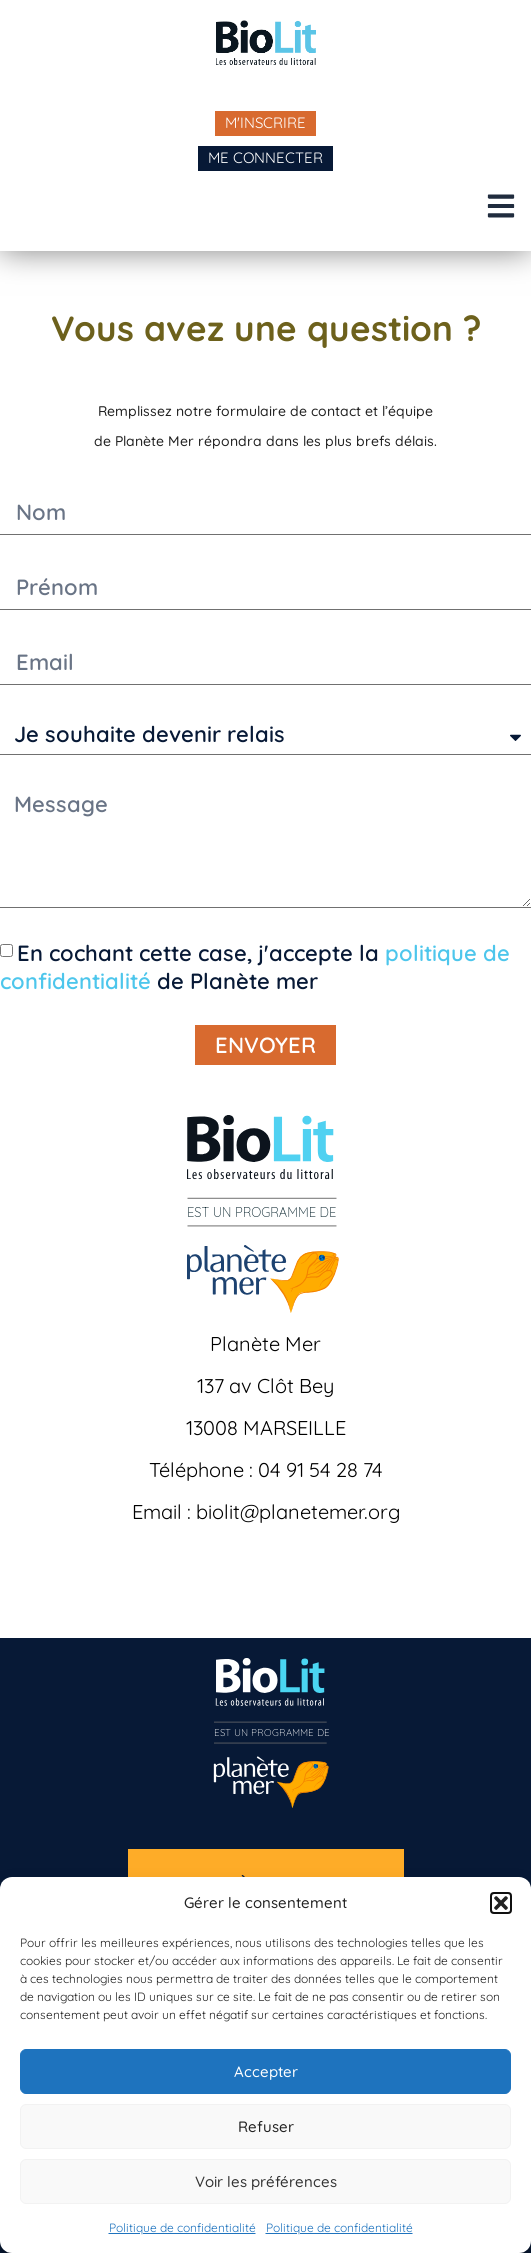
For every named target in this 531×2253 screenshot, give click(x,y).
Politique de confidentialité (182, 2227)
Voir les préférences (266, 2181)
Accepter (266, 2071)
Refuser (266, 2126)
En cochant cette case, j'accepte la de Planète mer (255, 967)
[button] (501, 1903)
